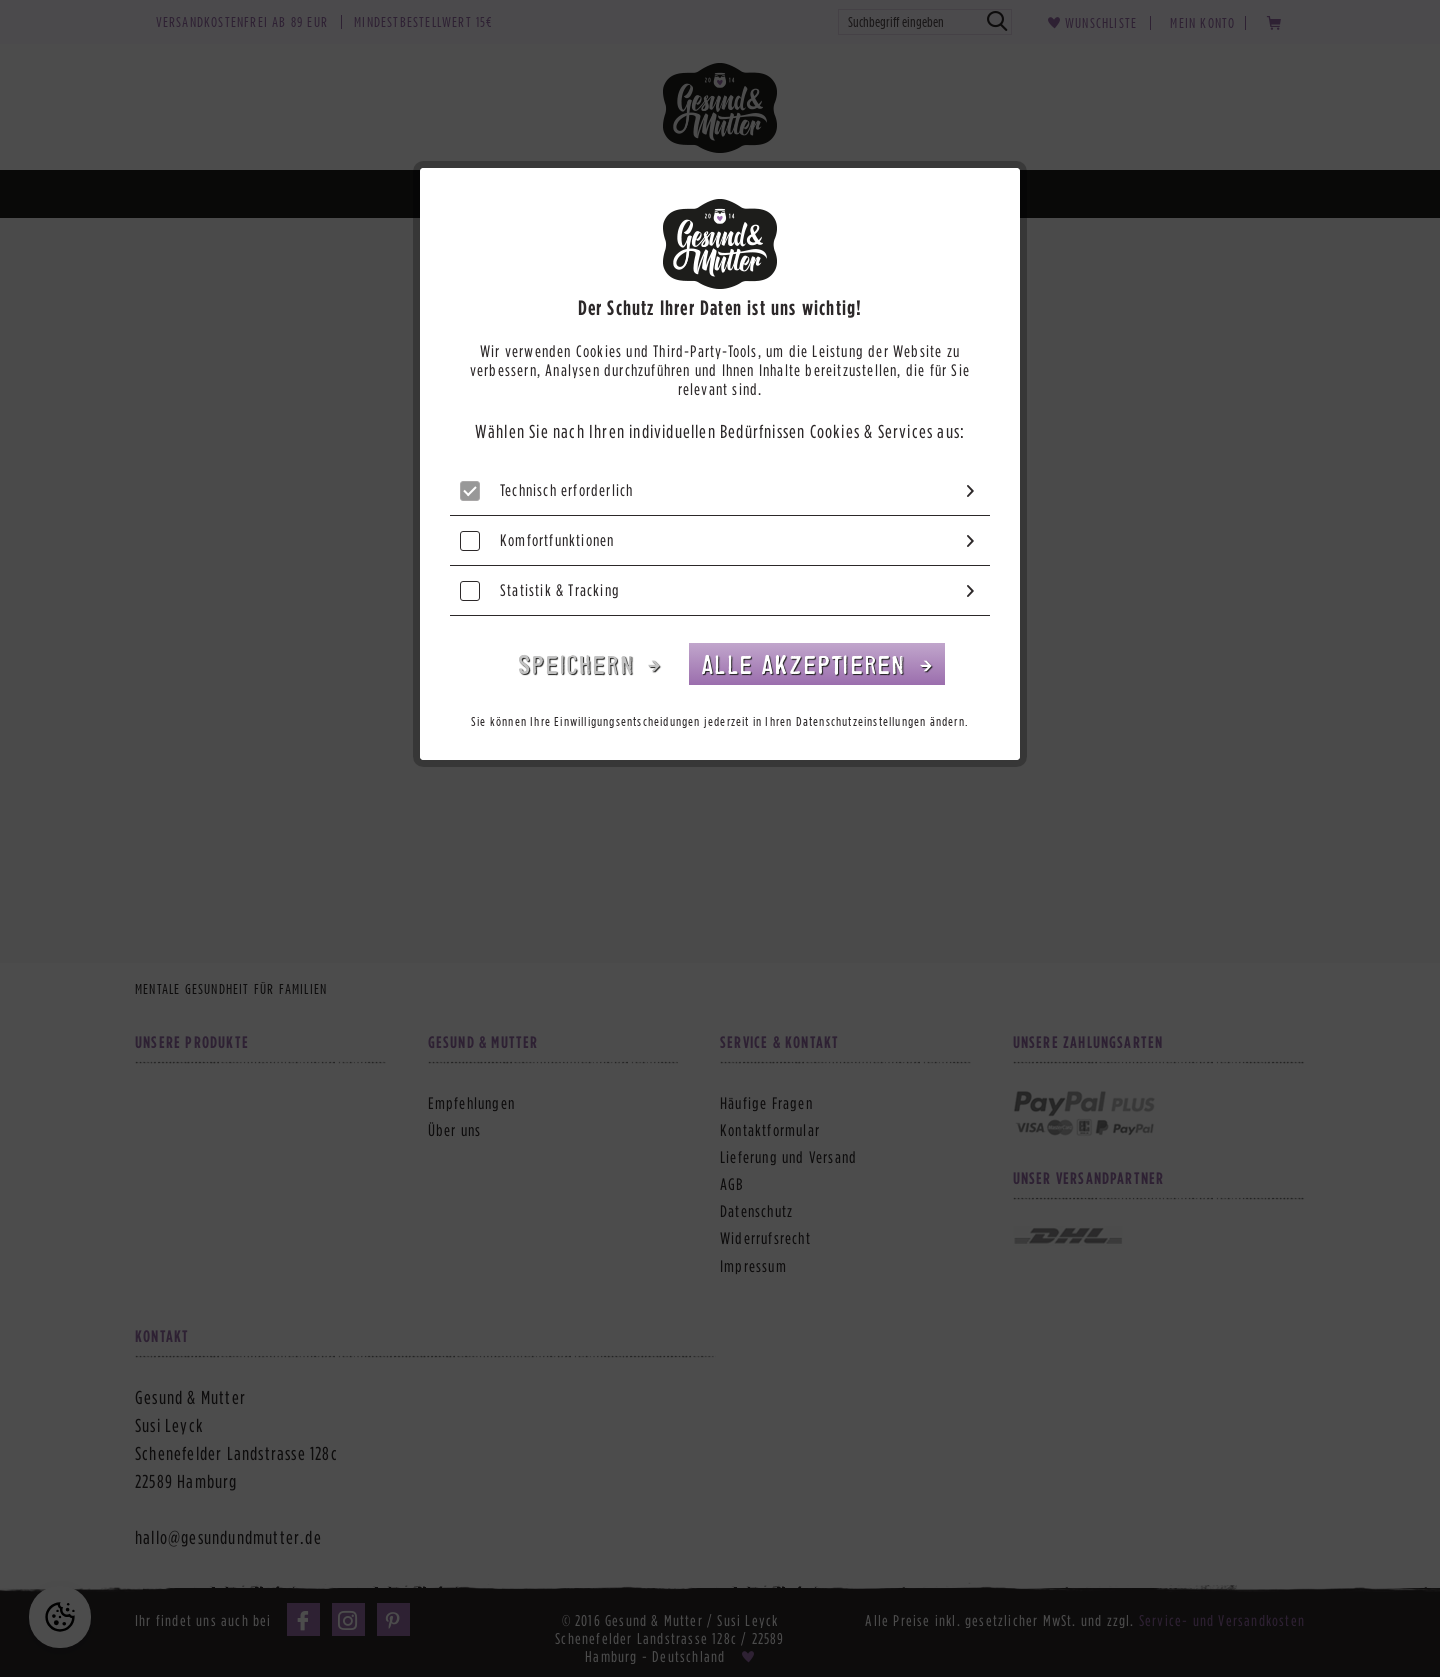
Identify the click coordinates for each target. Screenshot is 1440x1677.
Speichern (580, 663)
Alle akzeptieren (807, 663)
